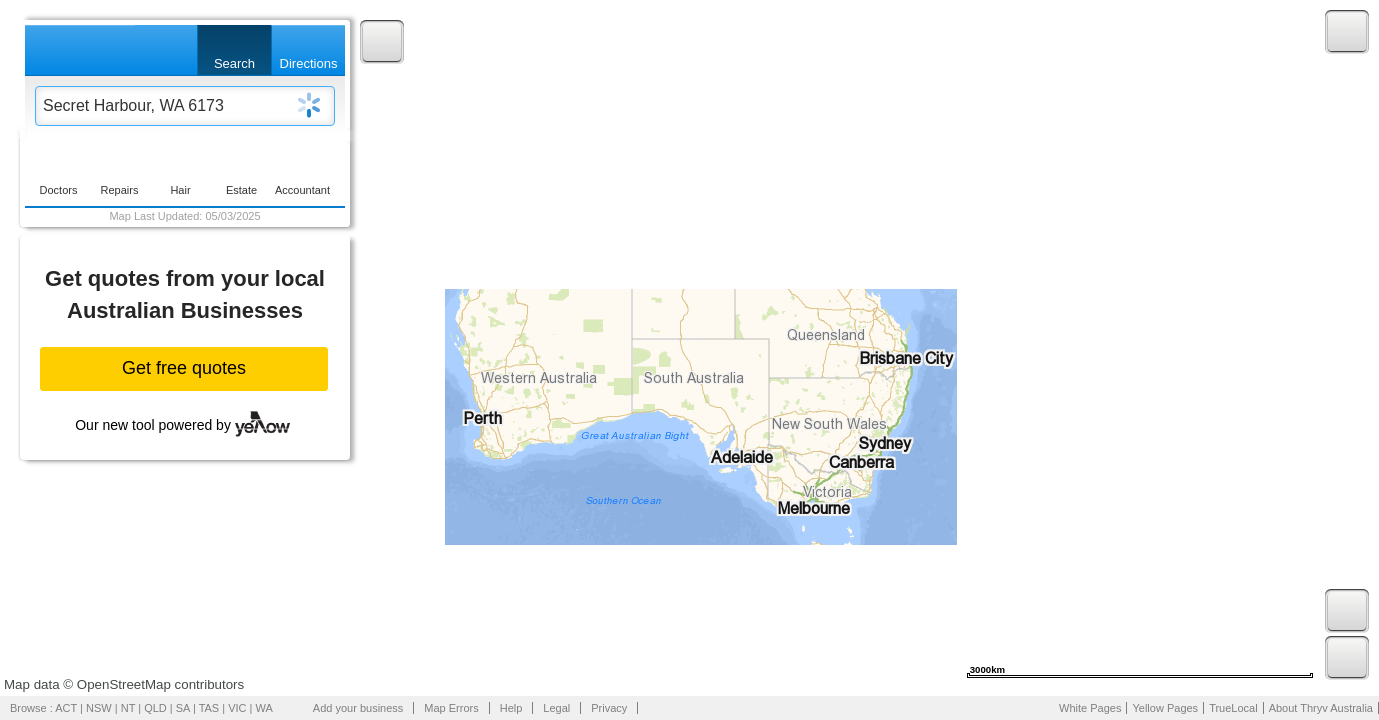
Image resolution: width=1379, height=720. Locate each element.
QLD (155, 708)
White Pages (1090, 708)
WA (264, 708)
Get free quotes (184, 368)
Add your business (358, 708)
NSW (99, 708)
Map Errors (451, 708)
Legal (556, 708)
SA (183, 708)
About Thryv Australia (1321, 708)
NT (128, 708)
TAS (209, 708)
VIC (237, 708)
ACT (66, 708)
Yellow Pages (1165, 708)
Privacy (609, 708)
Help (511, 708)
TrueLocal (1233, 708)
